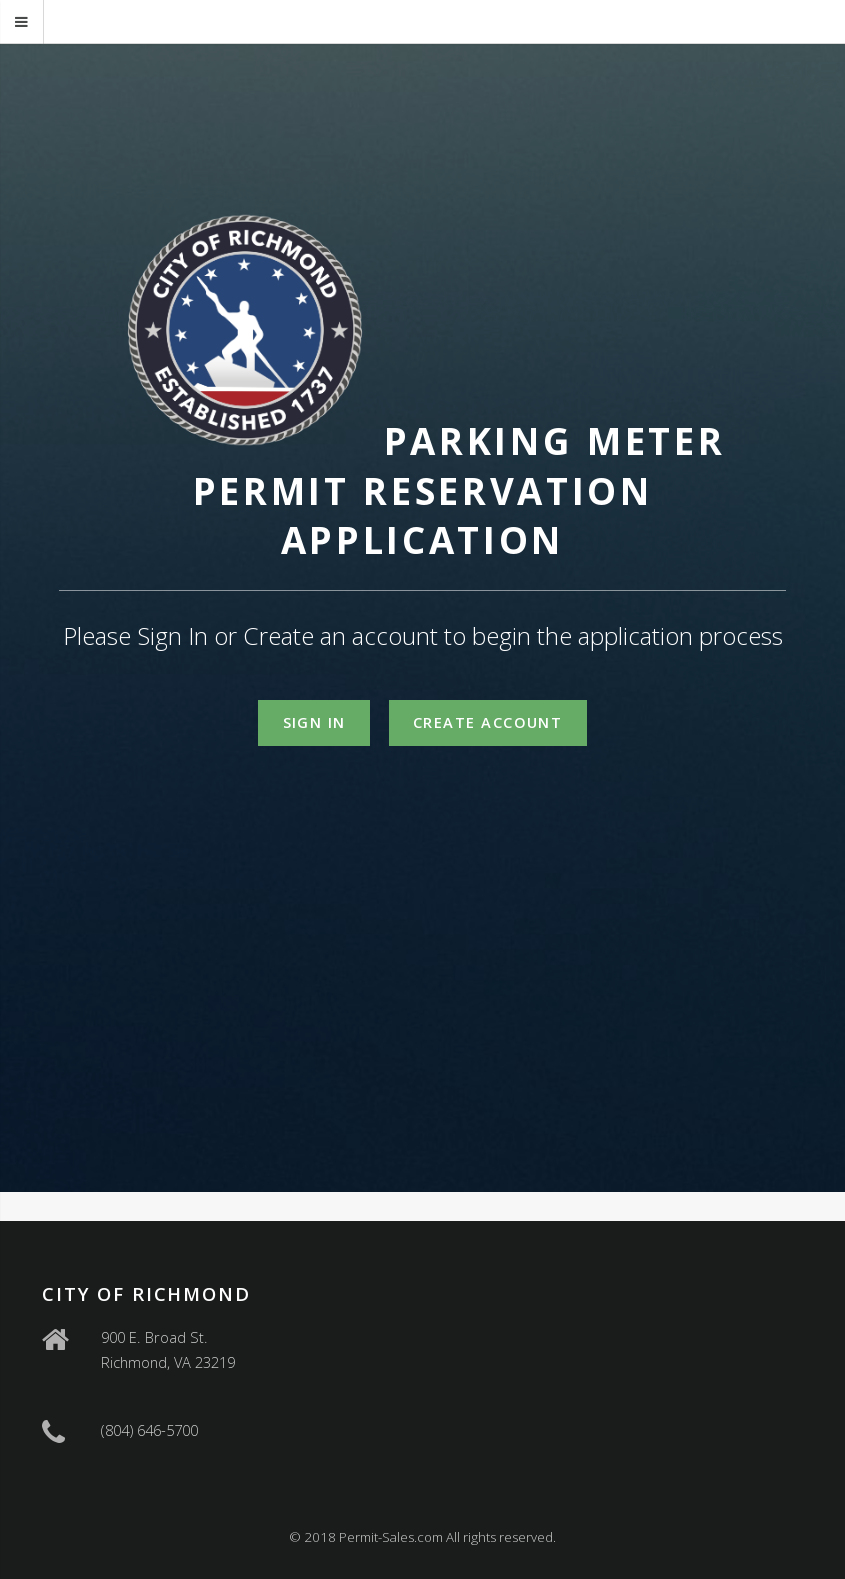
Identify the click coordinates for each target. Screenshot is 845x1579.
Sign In (314, 722)
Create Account (488, 722)
